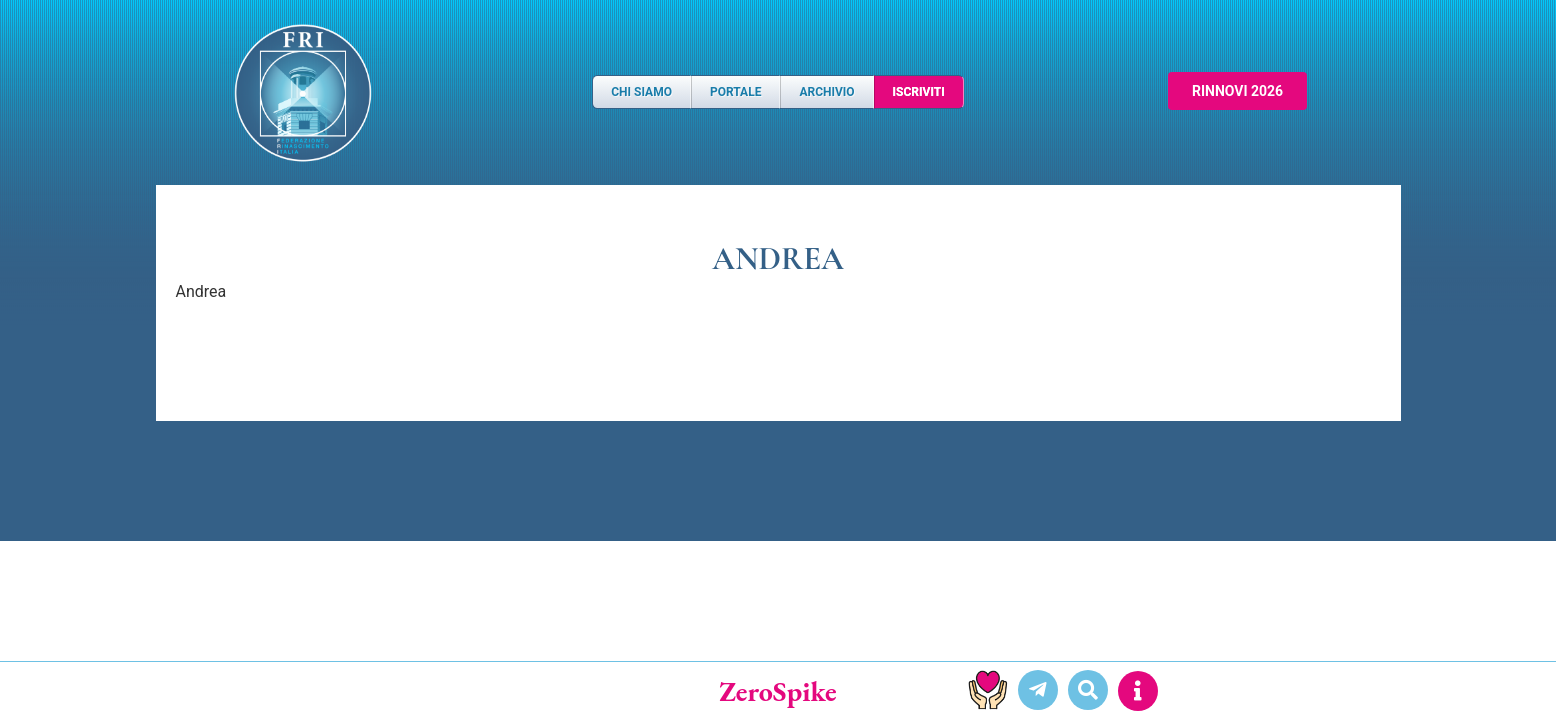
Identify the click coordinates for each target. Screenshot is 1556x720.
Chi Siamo (641, 92)
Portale (735, 92)
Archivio (826, 92)
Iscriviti (919, 92)
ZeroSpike (778, 691)
